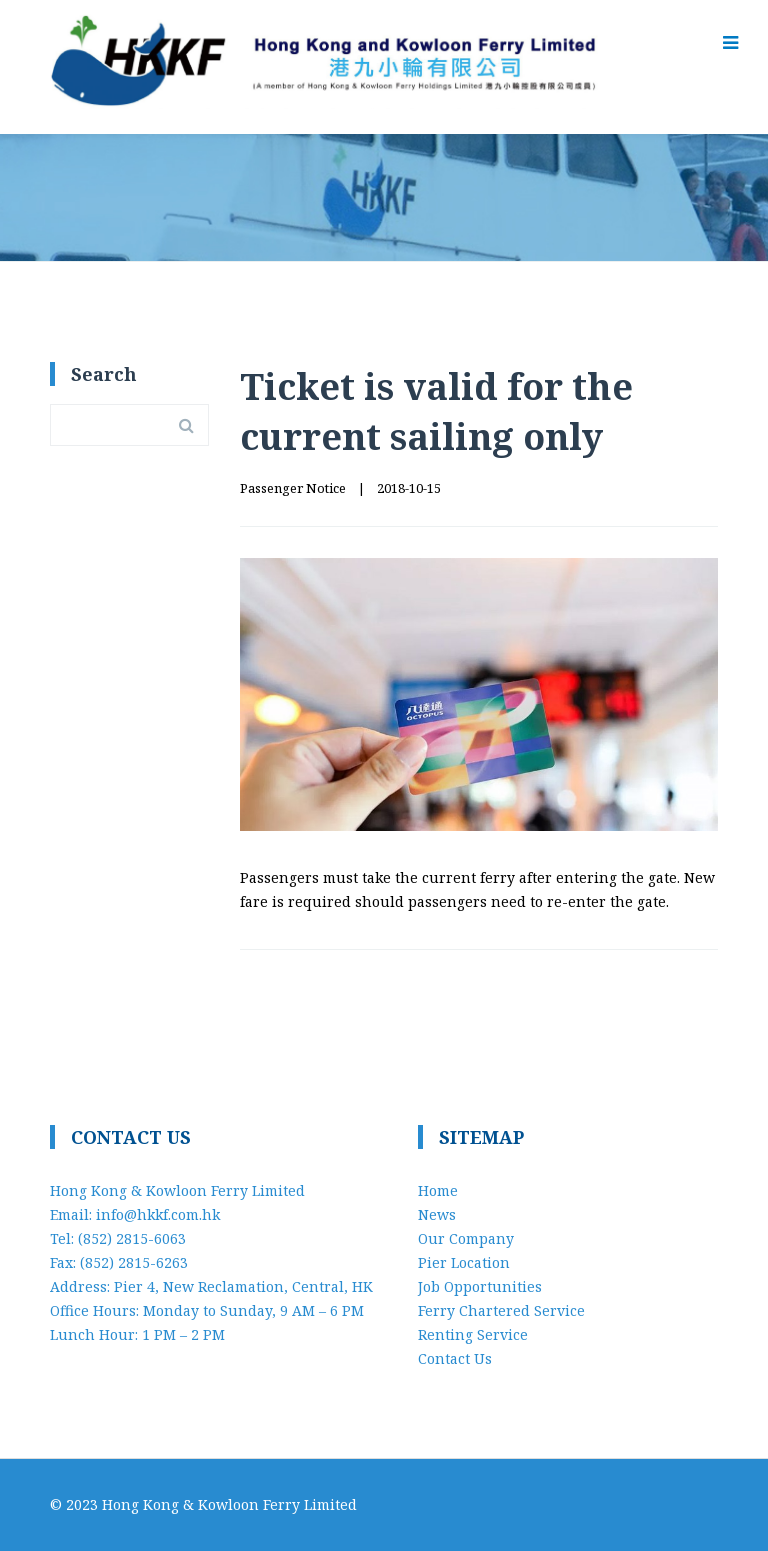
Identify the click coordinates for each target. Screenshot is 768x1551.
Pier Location (464, 1262)
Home (438, 1190)
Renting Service (473, 1334)
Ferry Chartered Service (501, 1310)
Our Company (466, 1238)
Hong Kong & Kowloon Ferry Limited (229, 1504)
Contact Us (455, 1358)
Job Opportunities (480, 1286)
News (437, 1214)
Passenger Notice (293, 488)
